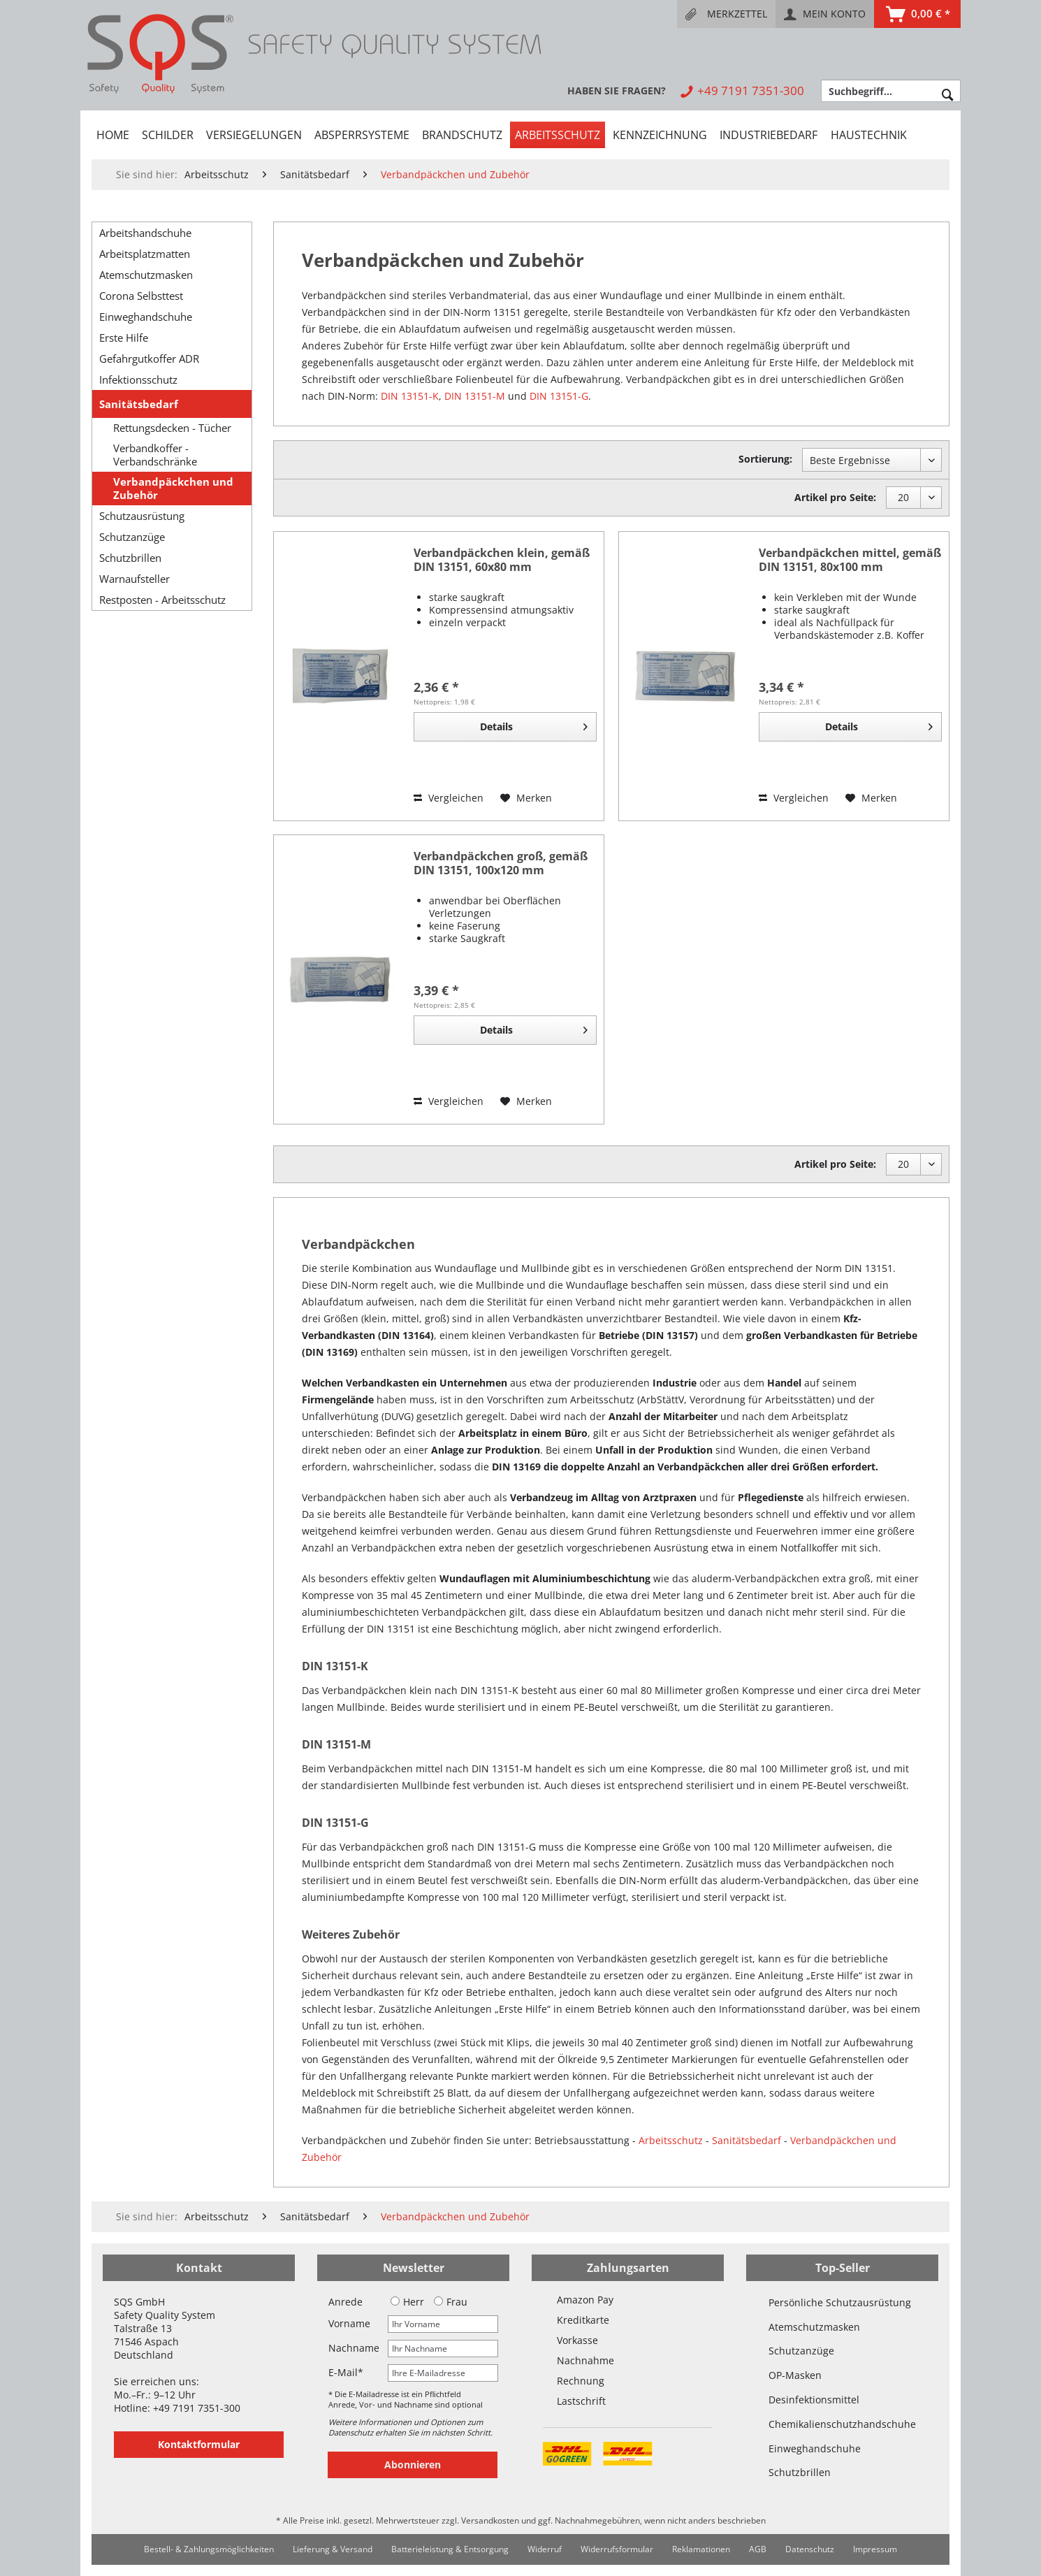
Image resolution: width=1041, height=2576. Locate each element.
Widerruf (544, 2549)
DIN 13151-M (474, 396)
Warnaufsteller (134, 579)
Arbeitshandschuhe (145, 233)
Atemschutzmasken (146, 275)
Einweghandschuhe (145, 317)
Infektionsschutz (138, 379)
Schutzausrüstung (141, 516)
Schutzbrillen (130, 558)
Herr (407, 2301)
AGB (757, 2549)
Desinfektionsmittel (814, 2399)
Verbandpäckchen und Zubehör (173, 488)
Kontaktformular (199, 2444)
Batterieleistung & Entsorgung (450, 2549)
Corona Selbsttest (141, 296)
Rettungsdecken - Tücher (172, 428)
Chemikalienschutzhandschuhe (842, 2424)
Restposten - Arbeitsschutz (162, 600)
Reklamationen (701, 2549)
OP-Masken (795, 2375)
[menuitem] (726, 14)
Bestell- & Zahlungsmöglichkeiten (209, 2549)
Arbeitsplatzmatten (144, 254)
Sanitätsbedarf (138, 404)
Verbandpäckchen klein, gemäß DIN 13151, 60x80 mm (502, 560)
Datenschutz (809, 2549)
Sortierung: (765, 458)
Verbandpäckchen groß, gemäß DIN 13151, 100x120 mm (501, 863)
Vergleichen (448, 797)
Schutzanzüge (132, 537)
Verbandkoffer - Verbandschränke (155, 455)
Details (534, 724)
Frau (450, 2301)
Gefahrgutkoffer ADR (149, 359)
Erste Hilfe (123, 338)
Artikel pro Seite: (835, 497)
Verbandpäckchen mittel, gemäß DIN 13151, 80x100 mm (850, 560)
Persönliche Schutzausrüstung (840, 2302)
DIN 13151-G (559, 396)
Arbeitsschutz (671, 2140)
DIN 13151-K (410, 396)
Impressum (875, 2549)
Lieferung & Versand (332, 2549)
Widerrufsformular (617, 2549)
